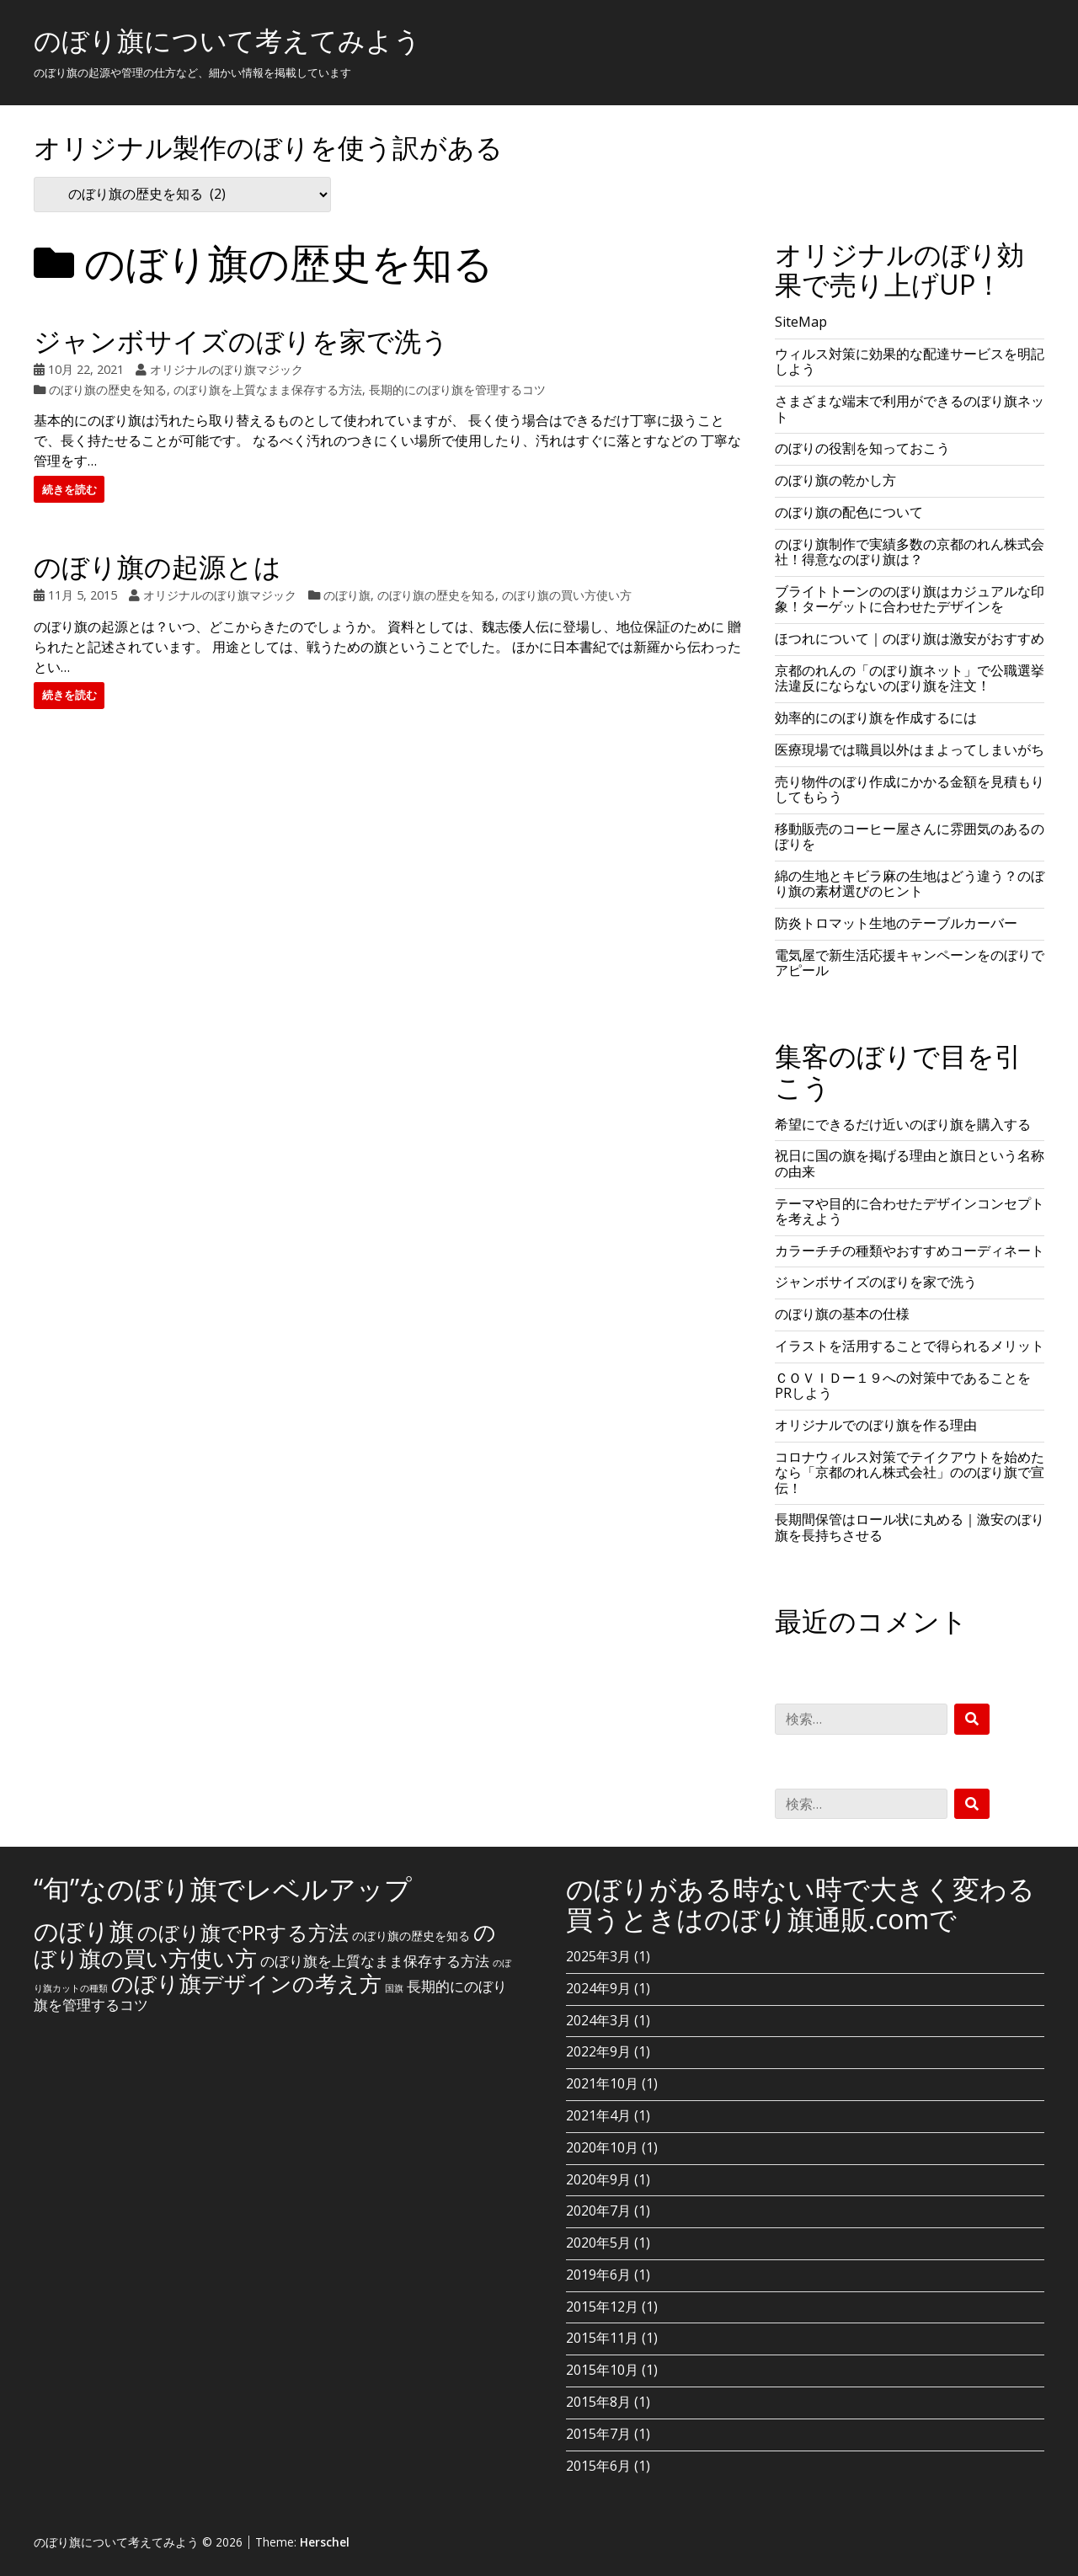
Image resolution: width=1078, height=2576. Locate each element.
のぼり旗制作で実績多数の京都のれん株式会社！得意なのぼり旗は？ (909, 551)
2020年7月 (598, 2210)
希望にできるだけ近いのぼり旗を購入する (903, 1124)
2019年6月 (598, 2274)
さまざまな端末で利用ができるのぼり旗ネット (909, 408)
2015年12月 (602, 2306)
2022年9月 (598, 2051)
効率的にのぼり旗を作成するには (876, 717)
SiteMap (801, 321)
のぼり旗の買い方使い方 (567, 595)
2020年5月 (598, 2242)
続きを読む (69, 489)
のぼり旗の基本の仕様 (842, 1313)
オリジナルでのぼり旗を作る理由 (876, 1425)
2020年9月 (598, 2179)
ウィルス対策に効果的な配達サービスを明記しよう (909, 361)
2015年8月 (598, 2401)
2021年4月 (598, 2115)
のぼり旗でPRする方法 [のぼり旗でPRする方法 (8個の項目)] (243, 1932)
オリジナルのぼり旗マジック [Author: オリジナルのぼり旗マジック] (226, 369)
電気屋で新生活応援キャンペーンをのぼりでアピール (909, 962)
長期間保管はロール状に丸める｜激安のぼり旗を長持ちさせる (909, 1527)
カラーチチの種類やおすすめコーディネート (909, 1250)
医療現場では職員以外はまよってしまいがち (909, 749)
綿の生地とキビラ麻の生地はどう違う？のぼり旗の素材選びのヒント (909, 883)
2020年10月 (602, 2147)
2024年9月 (598, 1988)
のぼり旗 (347, 595)
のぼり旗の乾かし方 (835, 480)
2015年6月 (598, 2465)
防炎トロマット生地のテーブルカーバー (896, 923)
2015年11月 (602, 2337)
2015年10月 (602, 2369)
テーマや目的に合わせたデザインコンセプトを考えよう (909, 1211)
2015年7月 (598, 2433)
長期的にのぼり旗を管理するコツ (457, 389)
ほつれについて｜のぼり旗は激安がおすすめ (909, 638)
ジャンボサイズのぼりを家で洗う (241, 341)
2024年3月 (598, 2020)
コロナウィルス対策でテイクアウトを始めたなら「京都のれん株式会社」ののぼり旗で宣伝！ (909, 1472)
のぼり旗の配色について (849, 512)
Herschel (325, 2542)
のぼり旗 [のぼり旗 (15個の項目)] (84, 1931)
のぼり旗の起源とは (157, 566)
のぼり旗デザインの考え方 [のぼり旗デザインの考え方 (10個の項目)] (246, 1983)
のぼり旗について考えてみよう (227, 40)
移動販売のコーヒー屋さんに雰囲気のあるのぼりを (909, 836)
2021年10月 (602, 2083)
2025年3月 (598, 1956)
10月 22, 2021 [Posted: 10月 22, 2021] (86, 369)
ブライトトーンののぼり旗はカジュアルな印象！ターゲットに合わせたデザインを (909, 599)
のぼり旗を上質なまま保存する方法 (267, 389)
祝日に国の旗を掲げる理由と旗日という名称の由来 (909, 1163)
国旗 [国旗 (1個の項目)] (394, 1988)
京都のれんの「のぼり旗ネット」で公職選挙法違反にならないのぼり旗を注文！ (909, 678)
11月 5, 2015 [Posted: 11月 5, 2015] (82, 595)
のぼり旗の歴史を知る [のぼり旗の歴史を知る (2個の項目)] (411, 1936)
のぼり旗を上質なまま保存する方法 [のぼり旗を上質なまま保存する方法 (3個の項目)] (374, 1961)
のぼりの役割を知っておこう (862, 448)
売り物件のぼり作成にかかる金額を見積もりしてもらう (909, 789)
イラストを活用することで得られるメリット (909, 1345)
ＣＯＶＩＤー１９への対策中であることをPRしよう (903, 1385)
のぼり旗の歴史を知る (108, 389)
